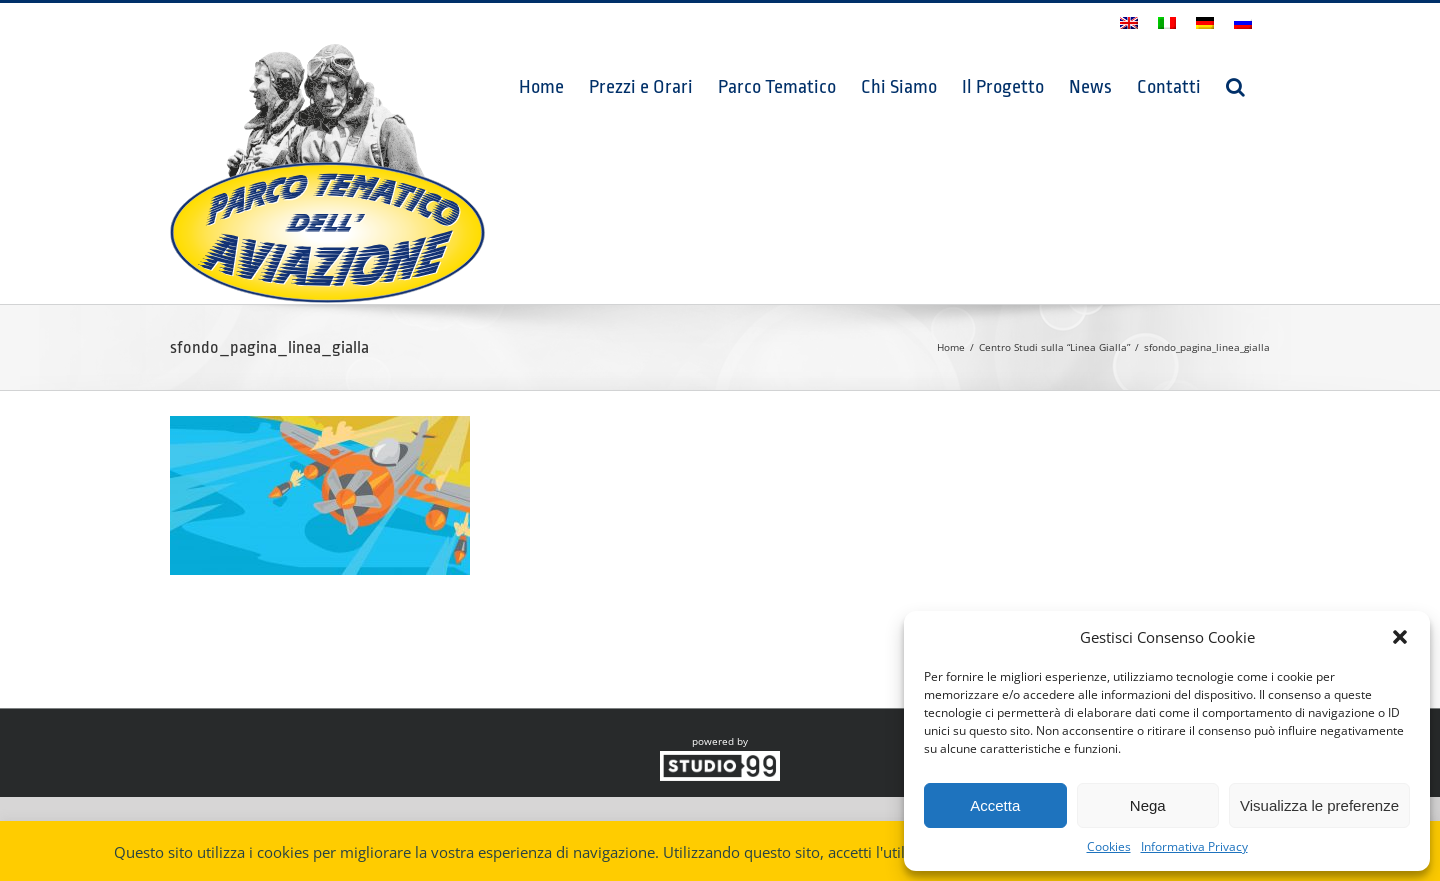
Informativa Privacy (1194, 846)
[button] (1400, 637)
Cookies (1109, 846)
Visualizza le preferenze (1319, 805)
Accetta (995, 805)
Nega (1148, 805)
